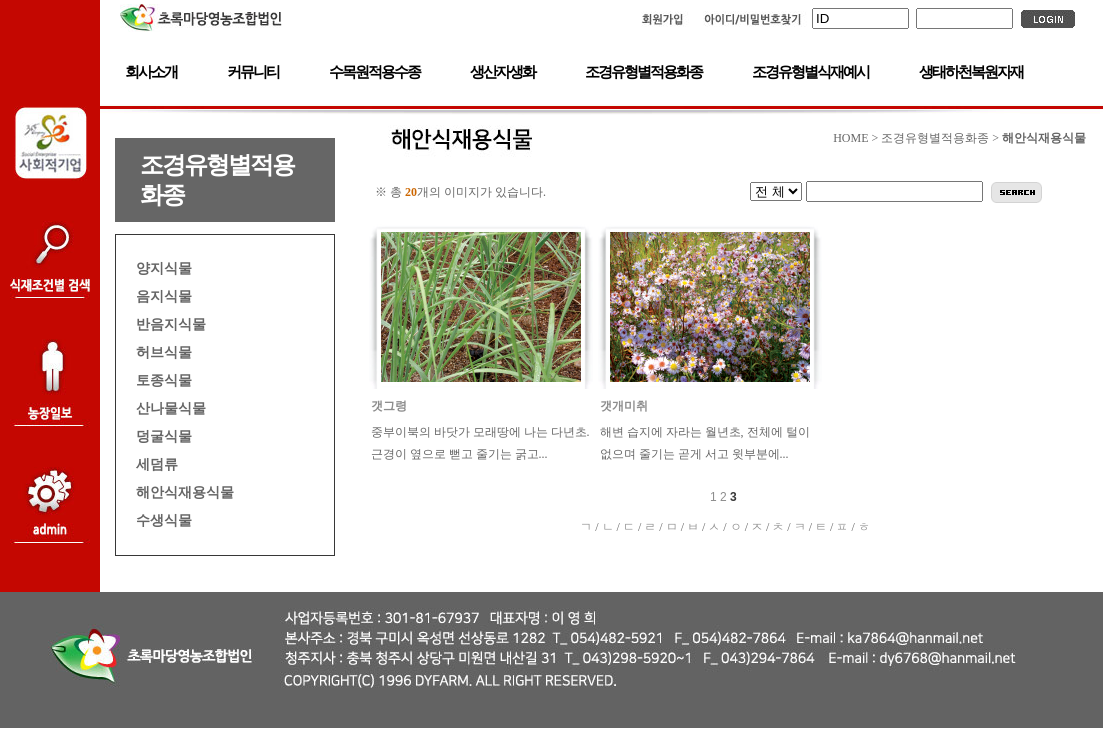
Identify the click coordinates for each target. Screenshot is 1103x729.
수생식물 (164, 520)
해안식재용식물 (185, 492)
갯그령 (389, 406)
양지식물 (164, 268)
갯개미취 (624, 406)
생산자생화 (502, 71)
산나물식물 (171, 408)
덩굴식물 (164, 436)
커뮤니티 (253, 71)
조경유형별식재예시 (810, 71)
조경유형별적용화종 (643, 71)
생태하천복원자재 (971, 71)
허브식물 (164, 352)
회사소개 (151, 71)
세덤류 (157, 464)
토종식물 (164, 380)
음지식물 (164, 296)
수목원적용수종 (374, 71)
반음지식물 (171, 324)
